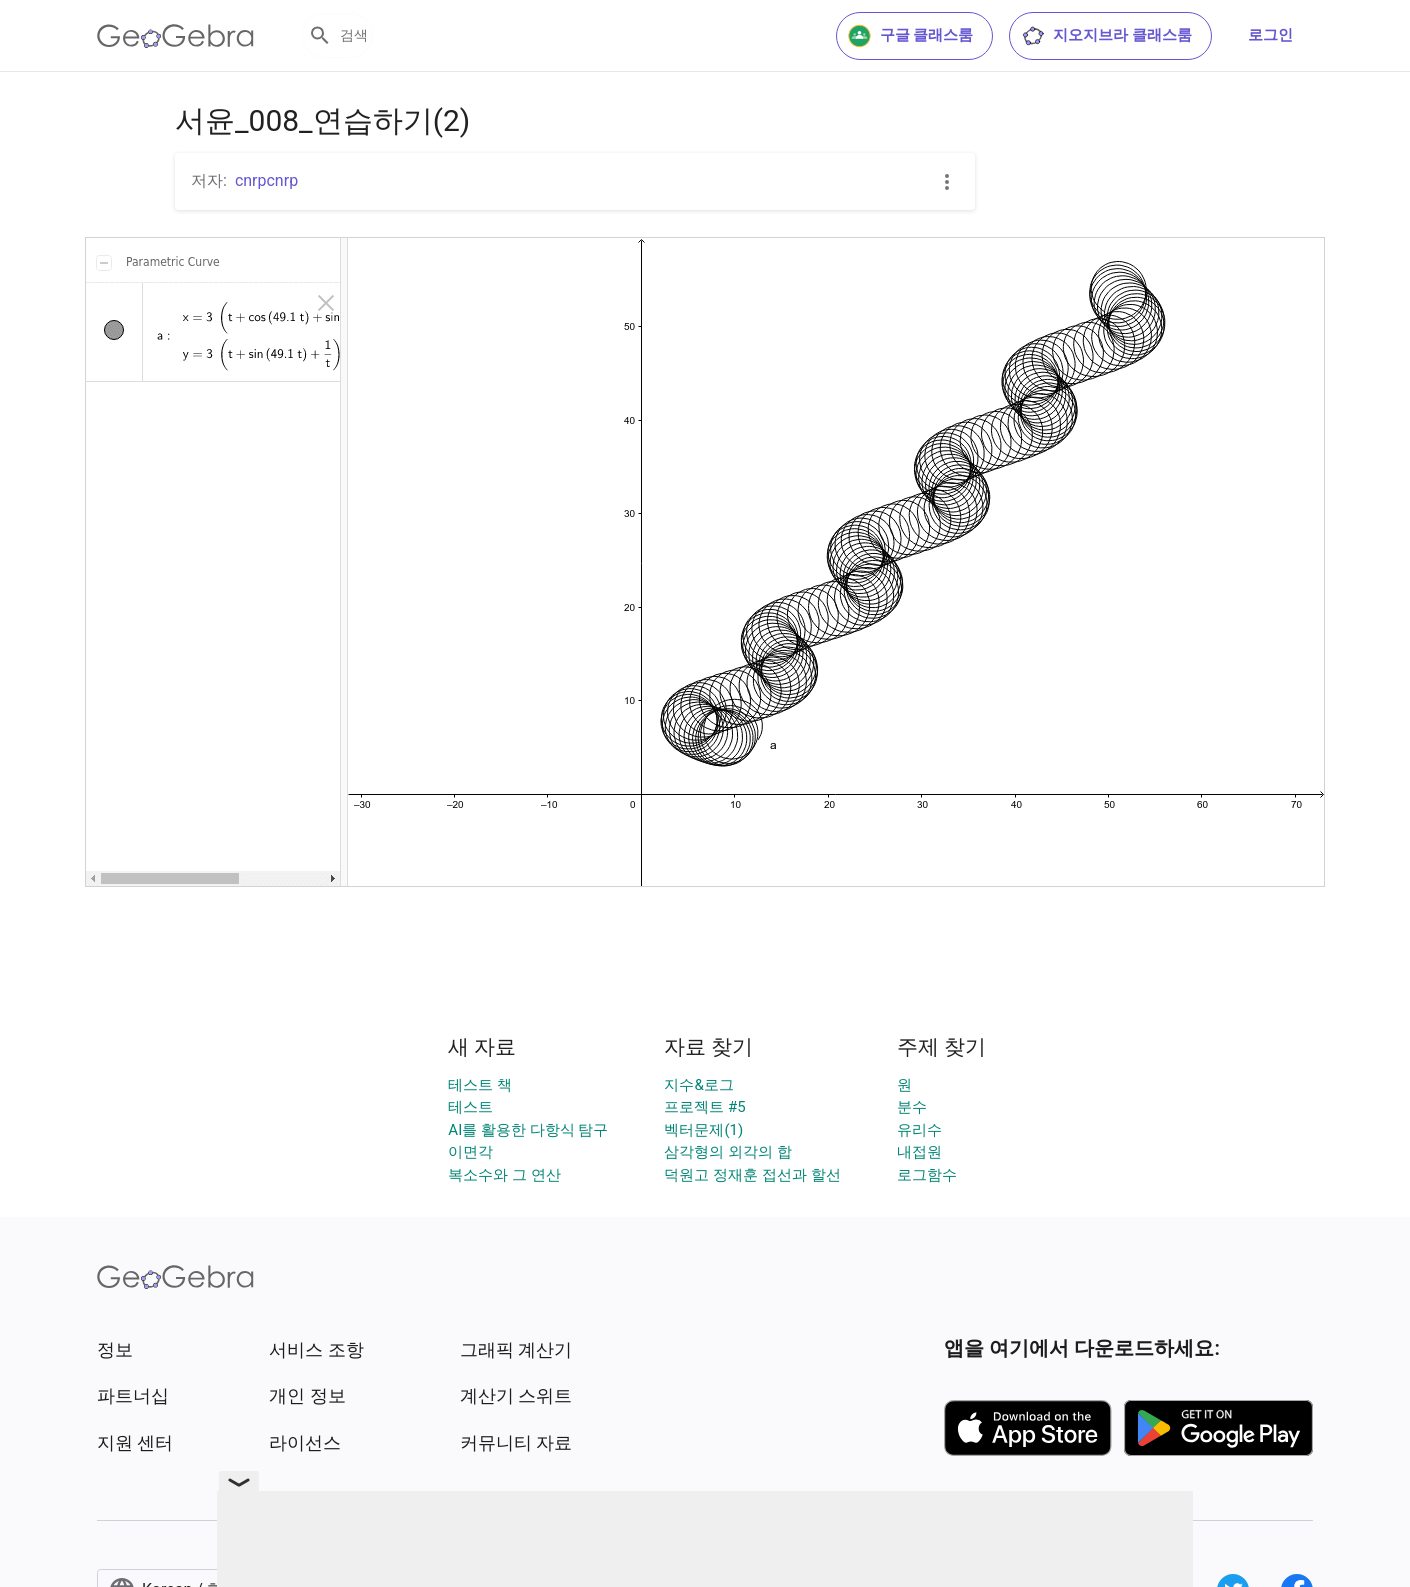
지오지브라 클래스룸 (1106, 36)
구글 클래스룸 (911, 36)
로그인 (1270, 35)
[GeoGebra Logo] (175, 36)
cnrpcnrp (266, 180)
